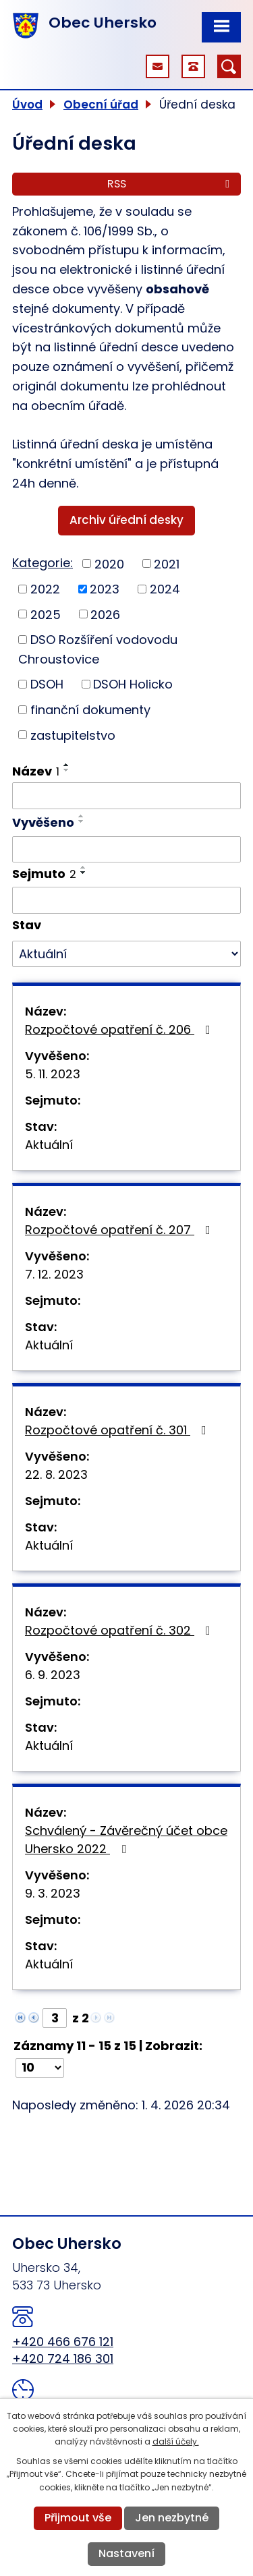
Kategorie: (42, 562)
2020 (109, 563)
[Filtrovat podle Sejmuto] (126, 900)
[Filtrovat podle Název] (126, 795)
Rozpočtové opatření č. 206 (120, 1029)
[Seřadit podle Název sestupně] (66, 770)
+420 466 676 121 (62, 2341)
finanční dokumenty (90, 709)
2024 (165, 589)
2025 (45, 614)
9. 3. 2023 (52, 1893)
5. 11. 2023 (52, 1073)
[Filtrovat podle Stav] (126, 954)
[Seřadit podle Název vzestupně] (66, 764)
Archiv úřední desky (126, 520)
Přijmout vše (78, 2517)
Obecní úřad (100, 104)
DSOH (46, 684)
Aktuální (49, 1144)
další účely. (175, 2441)
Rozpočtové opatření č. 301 (118, 1430)
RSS (170, 184)
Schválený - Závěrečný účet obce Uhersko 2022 (126, 1839)
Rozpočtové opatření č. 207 (120, 1229)
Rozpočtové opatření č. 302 (120, 1630)
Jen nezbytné (171, 2517)
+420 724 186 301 (62, 2358)
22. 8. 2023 (56, 1474)
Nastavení (126, 2553)
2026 (105, 614)
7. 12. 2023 (54, 1274)
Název (35, 771)
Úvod (27, 104)
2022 (45, 589)
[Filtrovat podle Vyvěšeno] (126, 849)
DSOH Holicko (133, 684)
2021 (166, 563)
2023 (104, 589)
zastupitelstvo (72, 734)
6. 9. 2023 (52, 1674)
